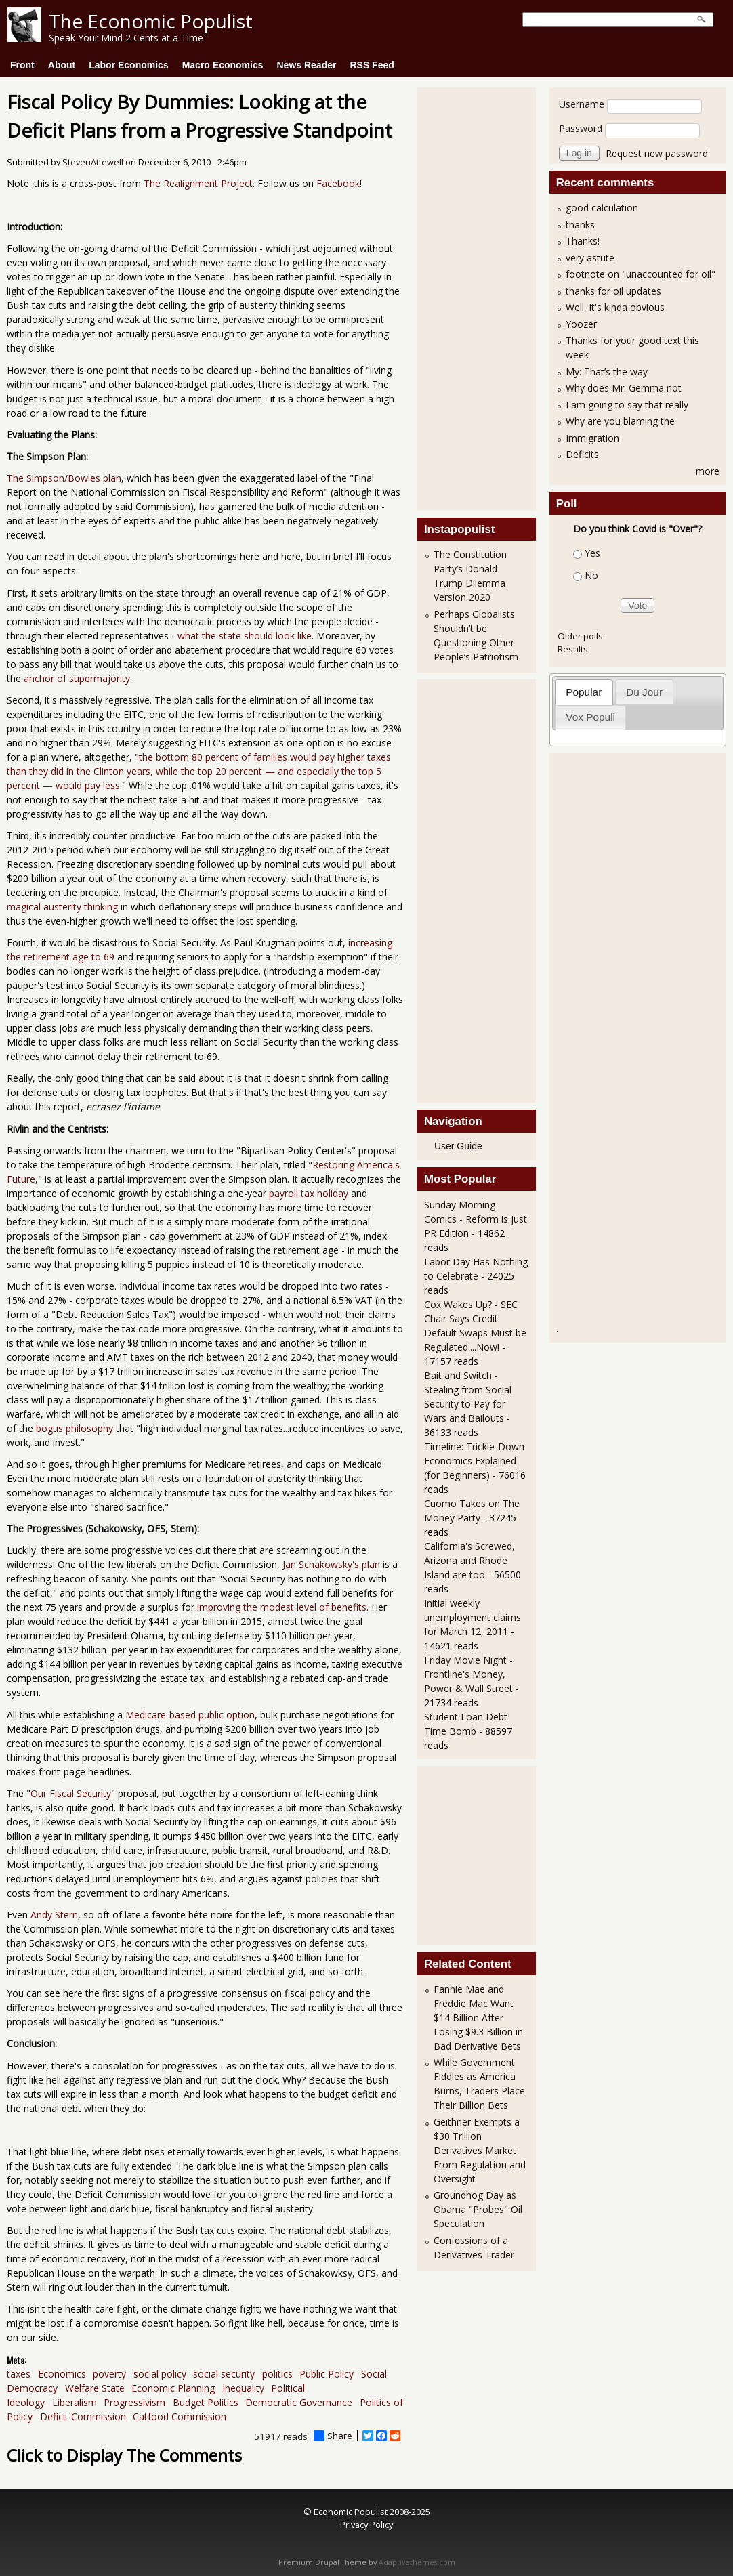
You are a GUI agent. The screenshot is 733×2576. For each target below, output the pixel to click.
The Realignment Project (198, 183)
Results (573, 649)
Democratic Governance (298, 2402)
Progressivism (134, 2402)
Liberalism (74, 2402)
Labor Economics (128, 65)
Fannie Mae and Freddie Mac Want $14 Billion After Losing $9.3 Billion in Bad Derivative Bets (478, 2017)
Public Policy (326, 2373)
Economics (62, 2373)
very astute (590, 257)
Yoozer (581, 324)
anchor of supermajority (75, 678)
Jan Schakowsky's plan (331, 1564)
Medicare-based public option (190, 1714)
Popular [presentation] (584, 692)
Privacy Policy (366, 2524)
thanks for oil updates (613, 290)
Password (580, 128)
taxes (18, 2373)
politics (277, 2373)
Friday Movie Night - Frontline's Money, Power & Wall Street (468, 1674)
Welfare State (95, 2388)
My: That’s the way (607, 371)
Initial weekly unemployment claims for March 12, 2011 (472, 1617)
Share (333, 2435)
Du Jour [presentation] (644, 692)
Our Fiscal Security (70, 1793)
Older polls (580, 636)
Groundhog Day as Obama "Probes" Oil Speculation (478, 2209)
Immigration (592, 437)
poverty (109, 2373)
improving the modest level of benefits (281, 1607)
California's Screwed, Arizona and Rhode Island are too (469, 1560)
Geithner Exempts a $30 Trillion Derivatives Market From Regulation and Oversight (480, 2150)
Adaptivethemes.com (417, 2562)
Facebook (338, 183)
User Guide (458, 1146)
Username (581, 104)
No (591, 575)
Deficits (582, 454)
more (707, 471)
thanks (580, 224)
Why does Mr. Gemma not (624, 387)
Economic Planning (173, 2388)
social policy (159, 2373)
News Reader (307, 65)
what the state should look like (244, 635)
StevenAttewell (92, 162)
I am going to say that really (627, 404)
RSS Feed (372, 65)
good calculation (602, 207)
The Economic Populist (151, 21)
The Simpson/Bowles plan (64, 477)
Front (22, 65)
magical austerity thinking (62, 906)
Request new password (657, 153)
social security (224, 2373)
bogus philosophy (74, 1428)
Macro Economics (223, 65)
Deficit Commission (83, 2416)
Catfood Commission (179, 2416)
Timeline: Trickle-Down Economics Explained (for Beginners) (474, 1460)
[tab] (584, 691)
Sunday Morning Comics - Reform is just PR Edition (475, 1219)
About (61, 65)
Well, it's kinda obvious (615, 307)
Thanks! (583, 240)
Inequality (243, 2388)
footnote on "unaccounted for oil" (640, 274)
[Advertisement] (478, 297)
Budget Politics (205, 2402)
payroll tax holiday (308, 1193)
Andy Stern (53, 1914)
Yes (592, 553)
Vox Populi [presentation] (590, 717)
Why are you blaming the (620, 421)
